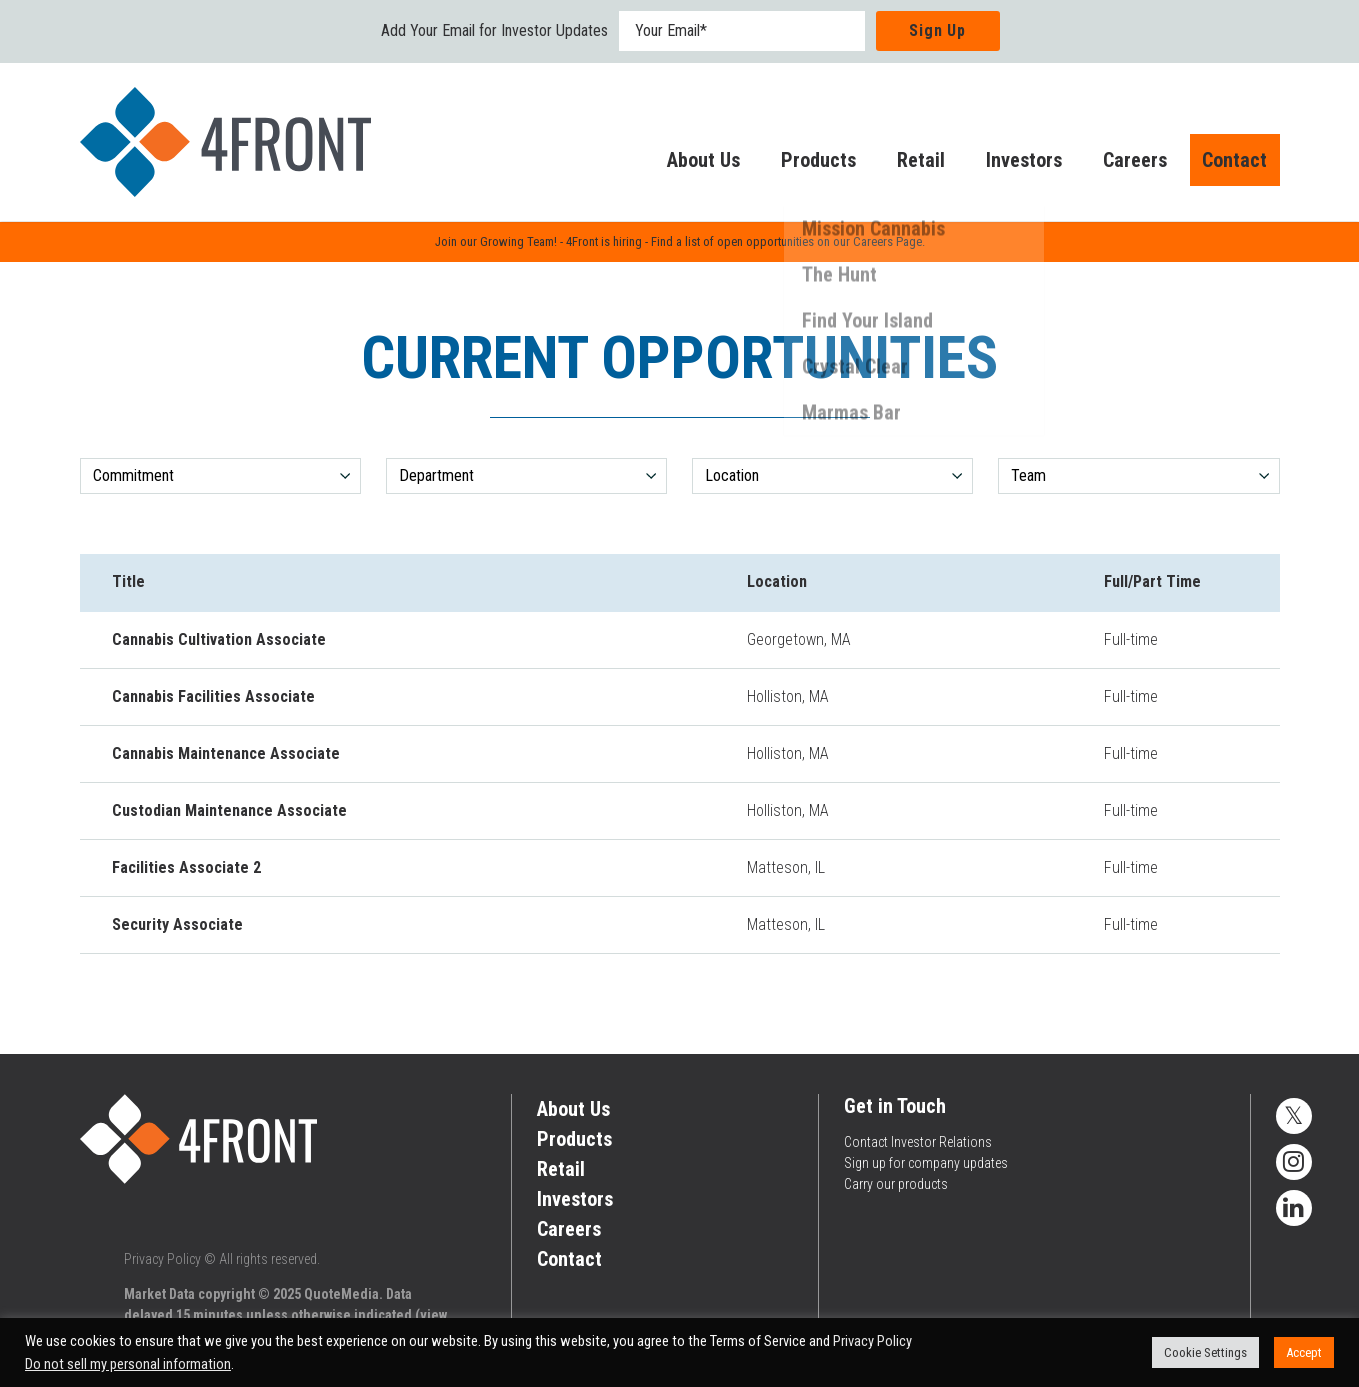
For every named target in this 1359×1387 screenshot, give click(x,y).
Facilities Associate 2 (186, 867)
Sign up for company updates (926, 1163)
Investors (1004, 164)
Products (798, 164)
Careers (1115, 164)
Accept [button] (1304, 1352)
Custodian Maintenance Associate (229, 810)
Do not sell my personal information (128, 1364)
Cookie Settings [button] (1205, 1352)
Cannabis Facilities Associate (213, 696)
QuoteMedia (341, 1294)
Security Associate (177, 924)
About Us (683, 164)
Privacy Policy (162, 1259)
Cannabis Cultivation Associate (219, 639)
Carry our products (896, 1184)
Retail (901, 164)
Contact (1224, 164)
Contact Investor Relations (918, 1142)
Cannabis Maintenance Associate (226, 753)
